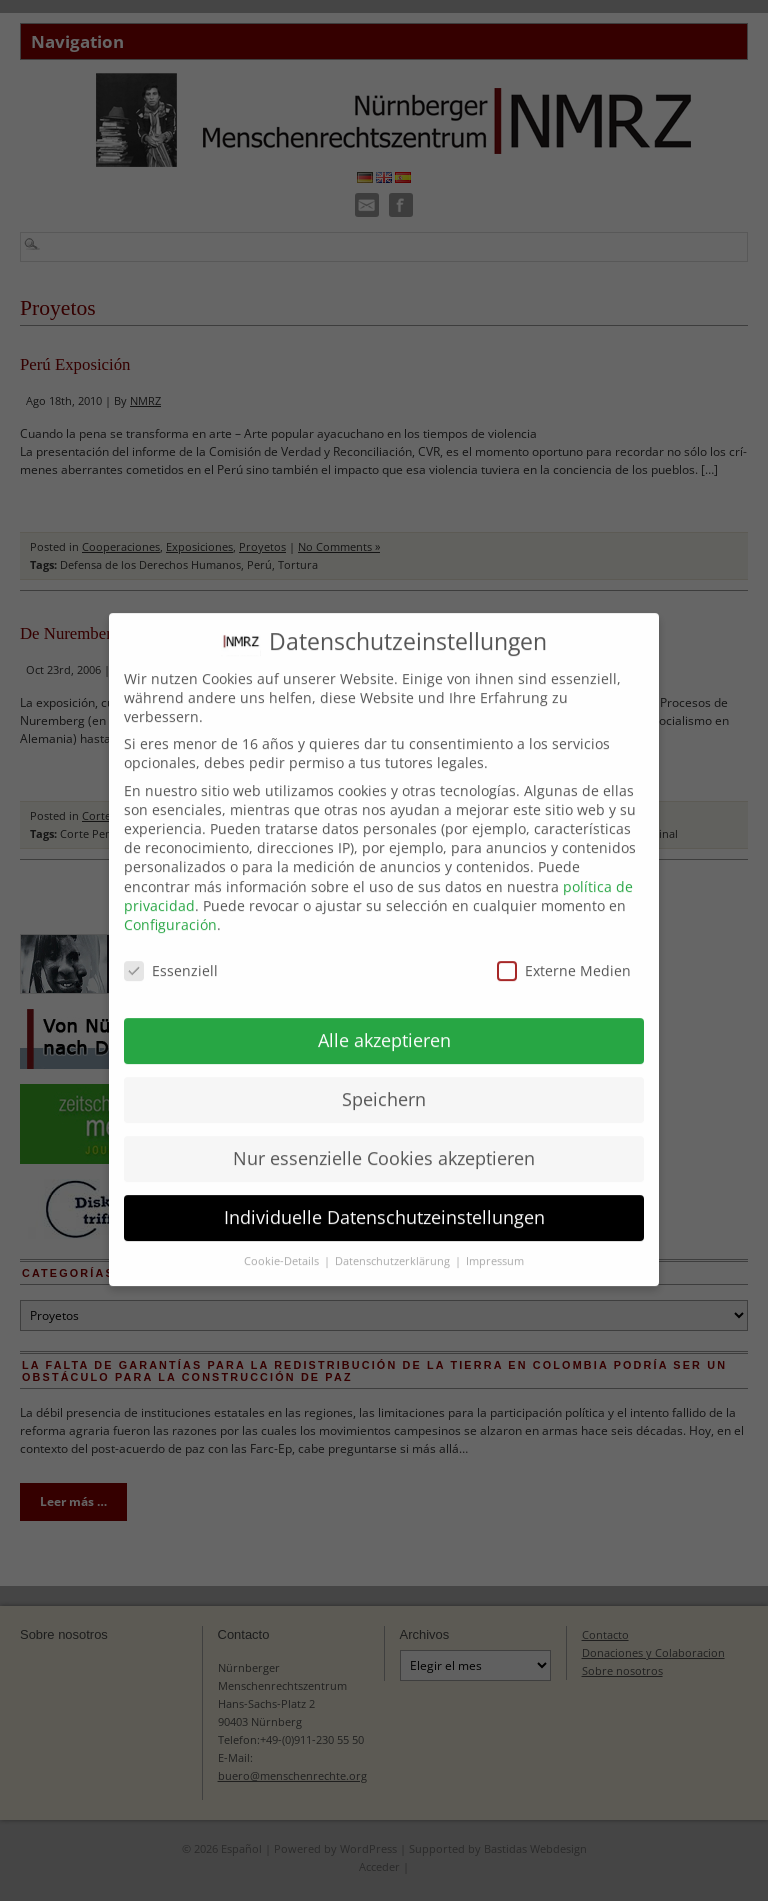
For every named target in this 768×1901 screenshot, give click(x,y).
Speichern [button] (384, 1077)
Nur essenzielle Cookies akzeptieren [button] (384, 1136)
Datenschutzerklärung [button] (394, 1239)
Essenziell (171, 948)
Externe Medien (564, 948)
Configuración (170, 902)
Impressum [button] (495, 1239)
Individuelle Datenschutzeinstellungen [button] (384, 1195)
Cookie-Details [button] (283, 1239)
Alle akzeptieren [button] (384, 1018)
